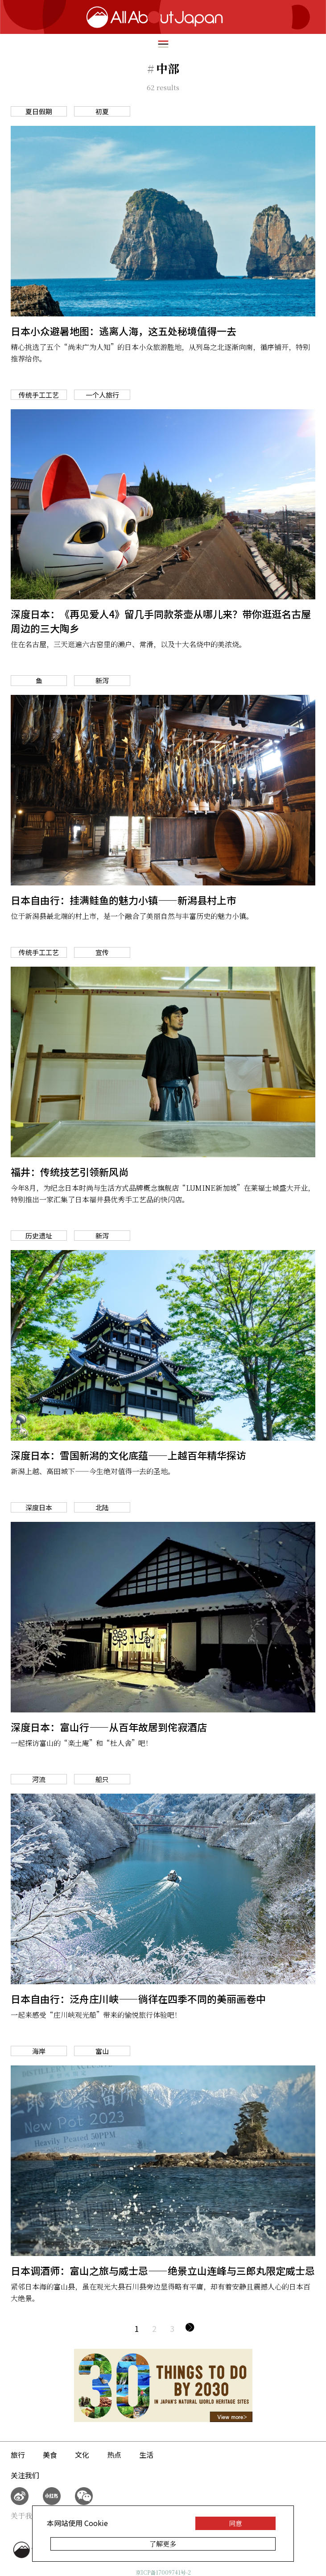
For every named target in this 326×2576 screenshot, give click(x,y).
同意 (235, 2523)
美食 (50, 2454)
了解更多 (162, 2543)
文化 (82, 2454)
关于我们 (25, 2515)
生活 (146, 2454)
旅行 (18, 2454)
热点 (114, 2454)
